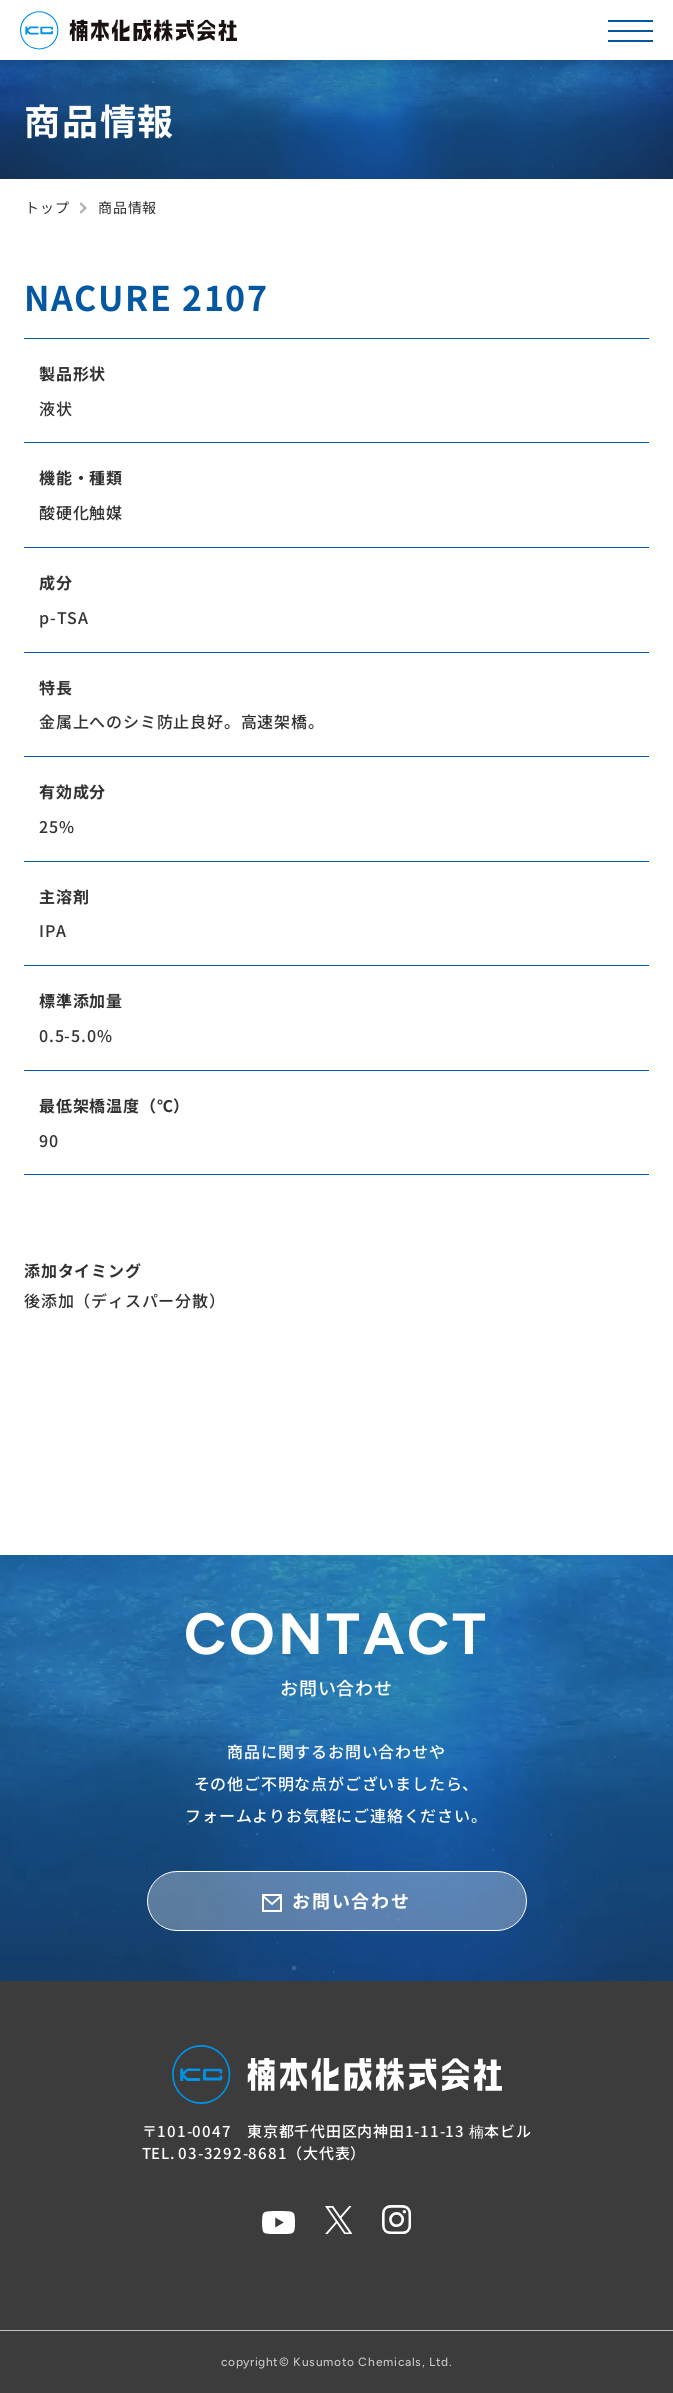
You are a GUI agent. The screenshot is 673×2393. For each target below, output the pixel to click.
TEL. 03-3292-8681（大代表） (254, 2152)
